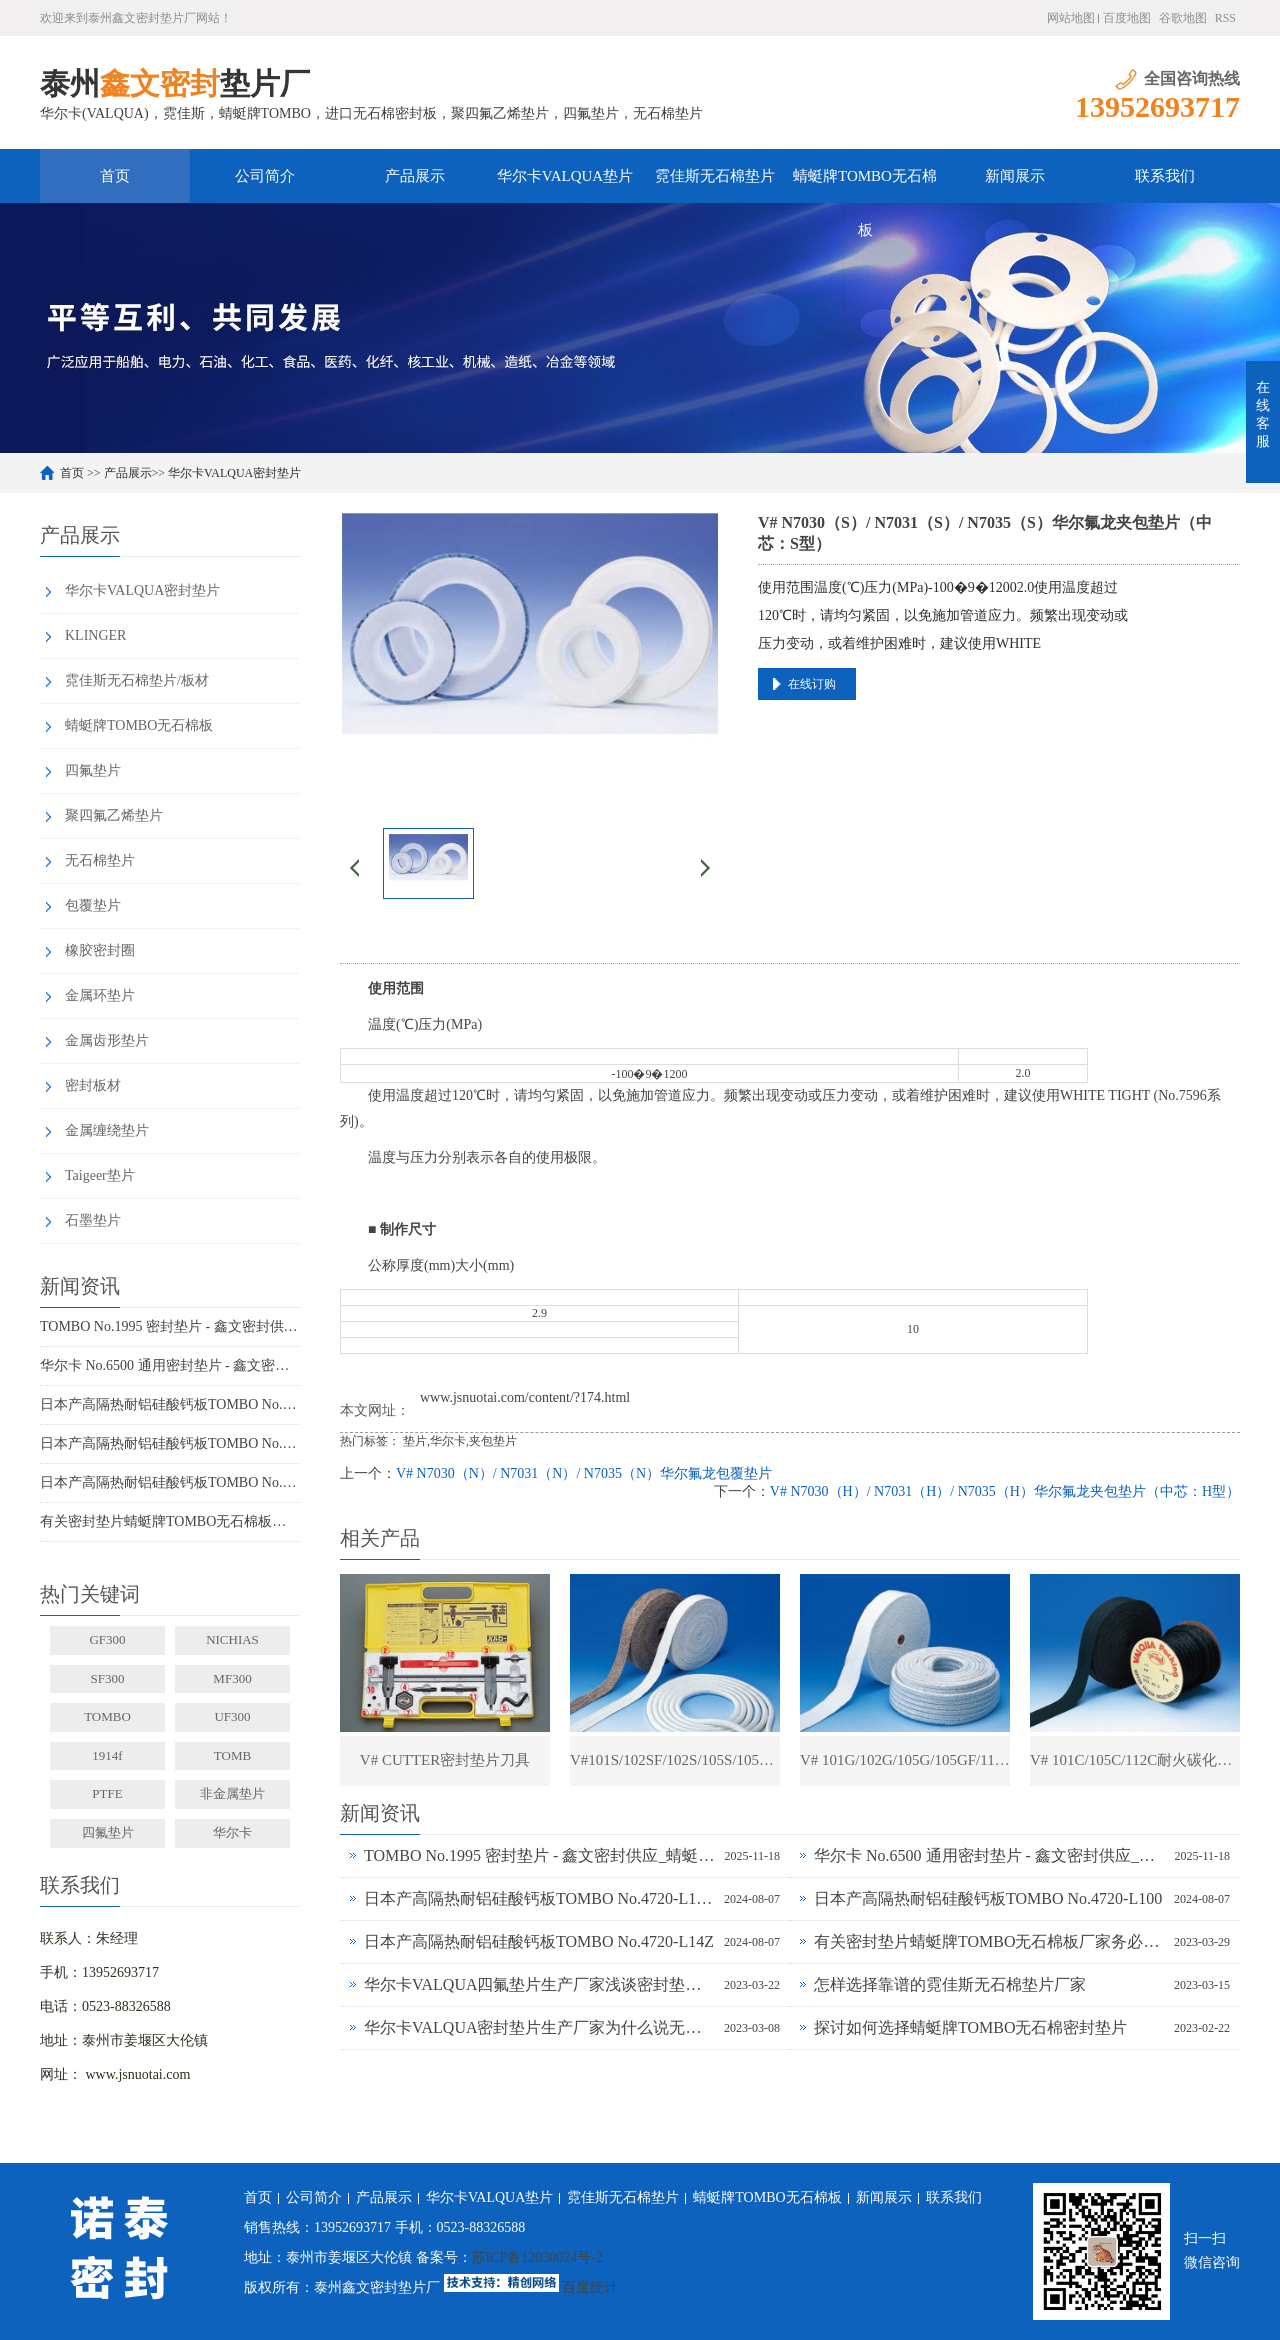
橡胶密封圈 (100, 950)
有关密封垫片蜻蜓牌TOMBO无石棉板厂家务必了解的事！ (170, 1521)
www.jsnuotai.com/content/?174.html (525, 1397)
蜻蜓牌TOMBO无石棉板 (865, 185)
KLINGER (95, 635)
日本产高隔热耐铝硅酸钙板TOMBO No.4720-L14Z (170, 1482)
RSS (1225, 18)
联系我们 (1165, 176)
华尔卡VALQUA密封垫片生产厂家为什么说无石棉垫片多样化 (539, 2027)
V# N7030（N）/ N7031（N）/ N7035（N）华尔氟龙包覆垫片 (584, 1473)
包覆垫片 (93, 905)
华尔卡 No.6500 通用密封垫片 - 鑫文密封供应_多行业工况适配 (170, 1365)
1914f (107, 1755)
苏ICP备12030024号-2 (537, 2257)
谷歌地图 (1183, 18)
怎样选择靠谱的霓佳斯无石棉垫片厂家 (950, 1984)
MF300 (232, 1678)
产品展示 (415, 176)
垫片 (415, 1441)
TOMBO (107, 1716)
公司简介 (265, 176)
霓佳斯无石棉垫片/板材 (137, 680)
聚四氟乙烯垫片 (114, 815)
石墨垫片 (93, 1220)
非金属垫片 (232, 1793)
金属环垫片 (100, 995)
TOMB (232, 1755)
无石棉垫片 (100, 860)
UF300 (232, 1716)
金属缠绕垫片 (107, 1130)
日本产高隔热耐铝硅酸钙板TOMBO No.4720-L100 (170, 1443)
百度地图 (1127, 18)
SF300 (108, 1678)
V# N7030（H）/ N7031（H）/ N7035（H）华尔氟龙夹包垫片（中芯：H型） (1005, 1491)
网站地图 (1071, 18)
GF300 (107, 1639)
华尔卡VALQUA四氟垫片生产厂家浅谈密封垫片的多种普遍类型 (539, 1984)
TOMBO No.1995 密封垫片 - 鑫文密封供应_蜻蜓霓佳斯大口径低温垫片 (170, 1326)
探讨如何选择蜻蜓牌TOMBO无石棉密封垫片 (971, 2027)
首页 (115, 176)
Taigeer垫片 (100, 1175)
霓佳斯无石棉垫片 (715, 176)
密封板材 (93, 1085)
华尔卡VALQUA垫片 (565, 176)
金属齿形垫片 (107, 1040)
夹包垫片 (493, 1441)
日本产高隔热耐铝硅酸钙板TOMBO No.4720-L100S (170, 1404)
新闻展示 (1015, 176)
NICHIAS (232, 1639)
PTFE (107, 1793)
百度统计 (590, 2287)
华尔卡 (232, 1832)
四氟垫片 (93, 770)
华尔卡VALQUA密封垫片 (234, 473)
